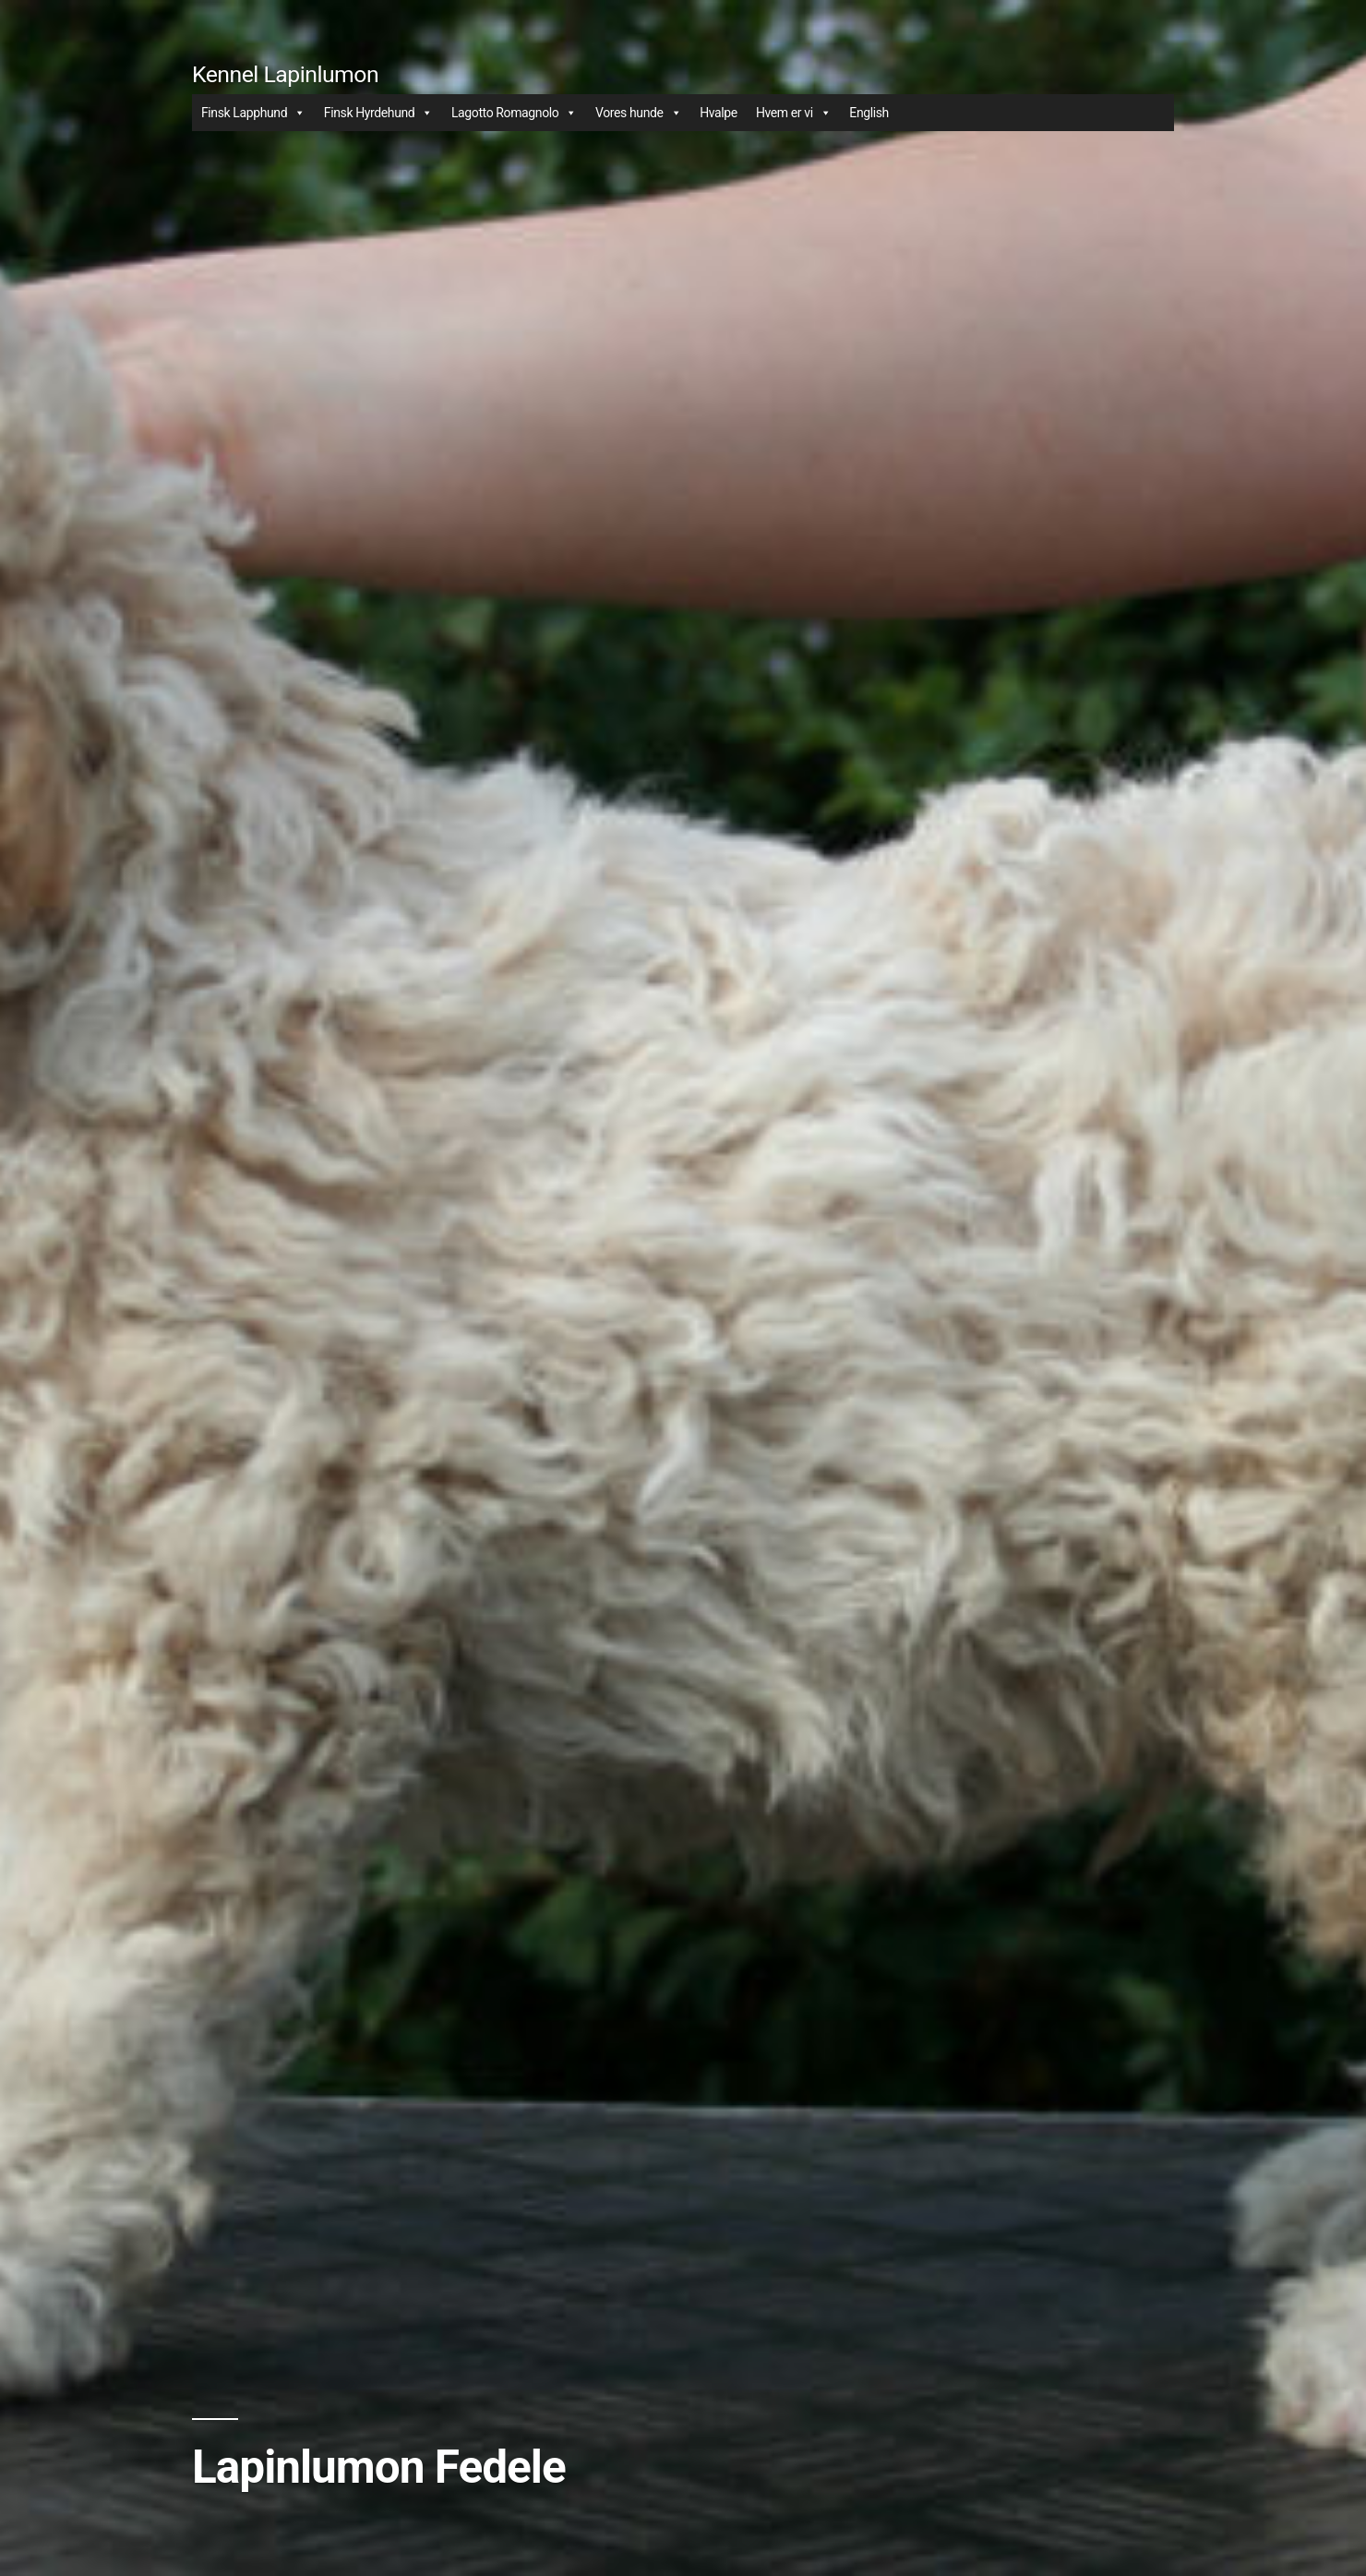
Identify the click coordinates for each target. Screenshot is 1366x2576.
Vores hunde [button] (638, 112)
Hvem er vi (793, 112)
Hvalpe (718, 112)
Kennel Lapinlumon (285, 74)
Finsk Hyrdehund (378, 112)
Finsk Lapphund (253, 112)
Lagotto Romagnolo (514, 112)
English (869, 112)
